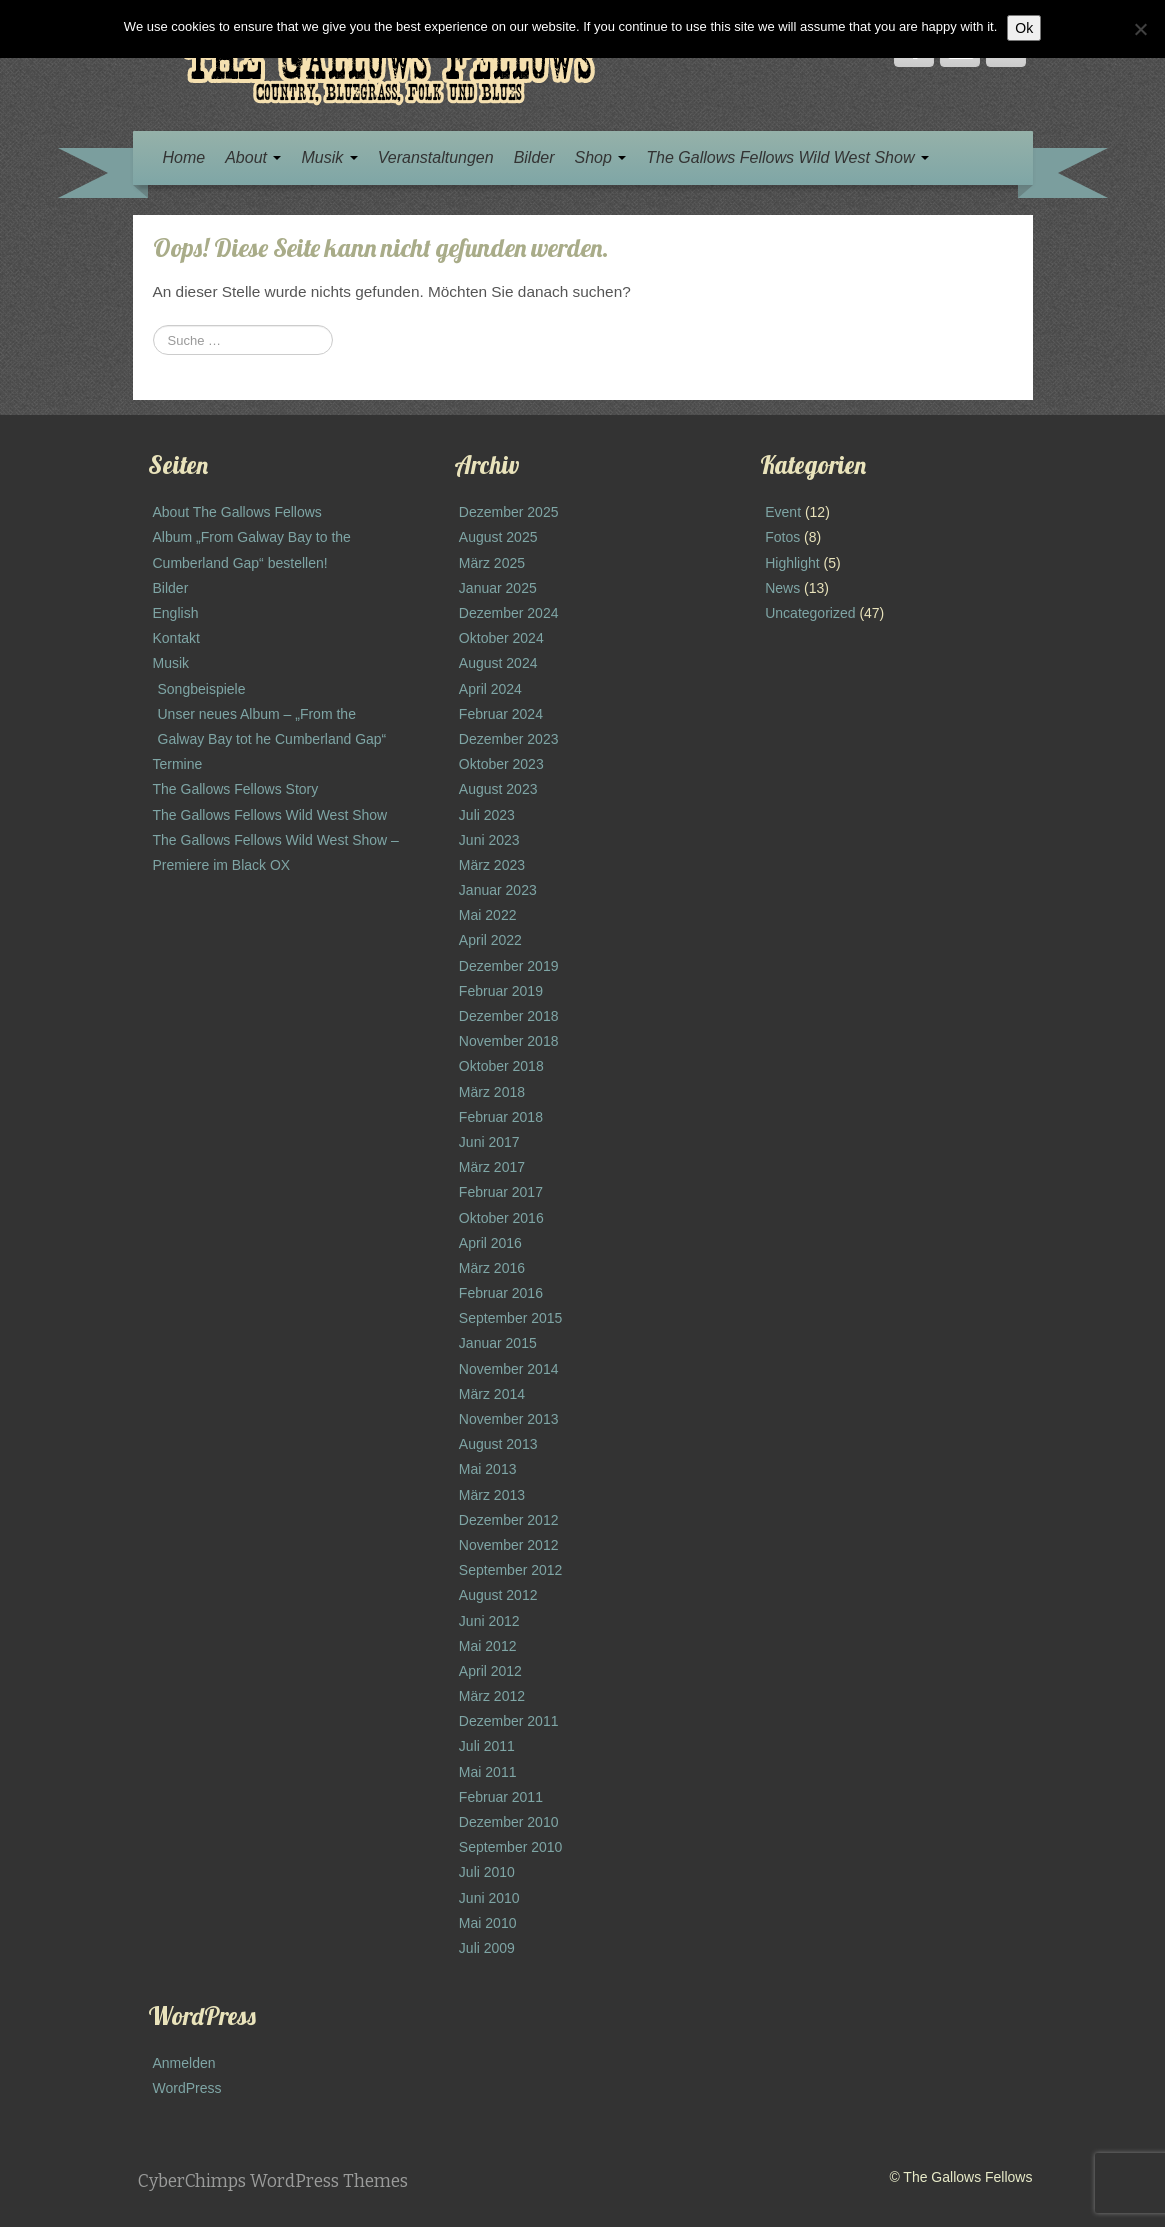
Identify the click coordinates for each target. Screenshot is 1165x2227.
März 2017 (492, 1167)
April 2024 (490, 689)
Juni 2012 (489, 1621)
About (253, 157)
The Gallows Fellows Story (236, 789)
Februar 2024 (501, 714)
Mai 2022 (488, 915)
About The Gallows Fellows (237, 512)
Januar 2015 (498, 1343)
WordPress (187, 2088)
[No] (1140, 29)
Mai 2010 (488, 1923)
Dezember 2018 (509, 1016)
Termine (178, 764)
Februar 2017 (501, 1192)
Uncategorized (810, 613)
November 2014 (509, 1369)
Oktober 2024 (501, 638)
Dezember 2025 (509, 512)
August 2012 (498, 1595)
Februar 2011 (501, 1797)
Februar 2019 (501, 991)
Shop (601, 157)
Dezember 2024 (509, 613)
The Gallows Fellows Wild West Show (787, 157)
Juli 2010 (487, 1872)
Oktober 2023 (501, 764)
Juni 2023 (489, 840)
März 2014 (492, 1394)
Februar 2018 (501, 1117)
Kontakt (176, 638)
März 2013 (492, 1495)
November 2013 (509, 1419)
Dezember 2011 (509, 1721)
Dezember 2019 (509, 966)
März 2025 (492, 563)
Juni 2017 (489, 1142)
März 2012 (492, 1696)
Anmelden (184, 2063)
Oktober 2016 (501, 1218)
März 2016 (492, 1268)
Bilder (534, 157)
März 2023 (492, 865)
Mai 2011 (488, 1772)
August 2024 (498, 663)
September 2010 (511, 1847)
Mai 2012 (488, 1646)
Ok (1024, 28)
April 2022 (490, 940)
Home (184, 157)
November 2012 (509, 1545)
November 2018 (509, 1041)
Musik (329, 157)
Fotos (782, 537)
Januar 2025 (498, 588)
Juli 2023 (487, 815)
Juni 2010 (489, 1898)
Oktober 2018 (501, 1066)
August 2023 (498, 789)
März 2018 (492, 1092)
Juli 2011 (487, 1746)
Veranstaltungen (436, 157)
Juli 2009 (487, 1948)
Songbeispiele (202, 689)
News (782, 588)
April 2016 (490, 1243)
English (176, 613)
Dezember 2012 (509, 1520)
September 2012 (511, 1570)
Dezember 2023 (509, 739)
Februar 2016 (501, 1293)
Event (783, 512)
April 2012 (490, 1671)
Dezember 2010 (509, 1822)
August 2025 (498, 537)
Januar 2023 (498, 890)
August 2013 (498, 1444)
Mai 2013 (488, 1469)
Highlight (792, 563)
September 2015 (511, 1318)
